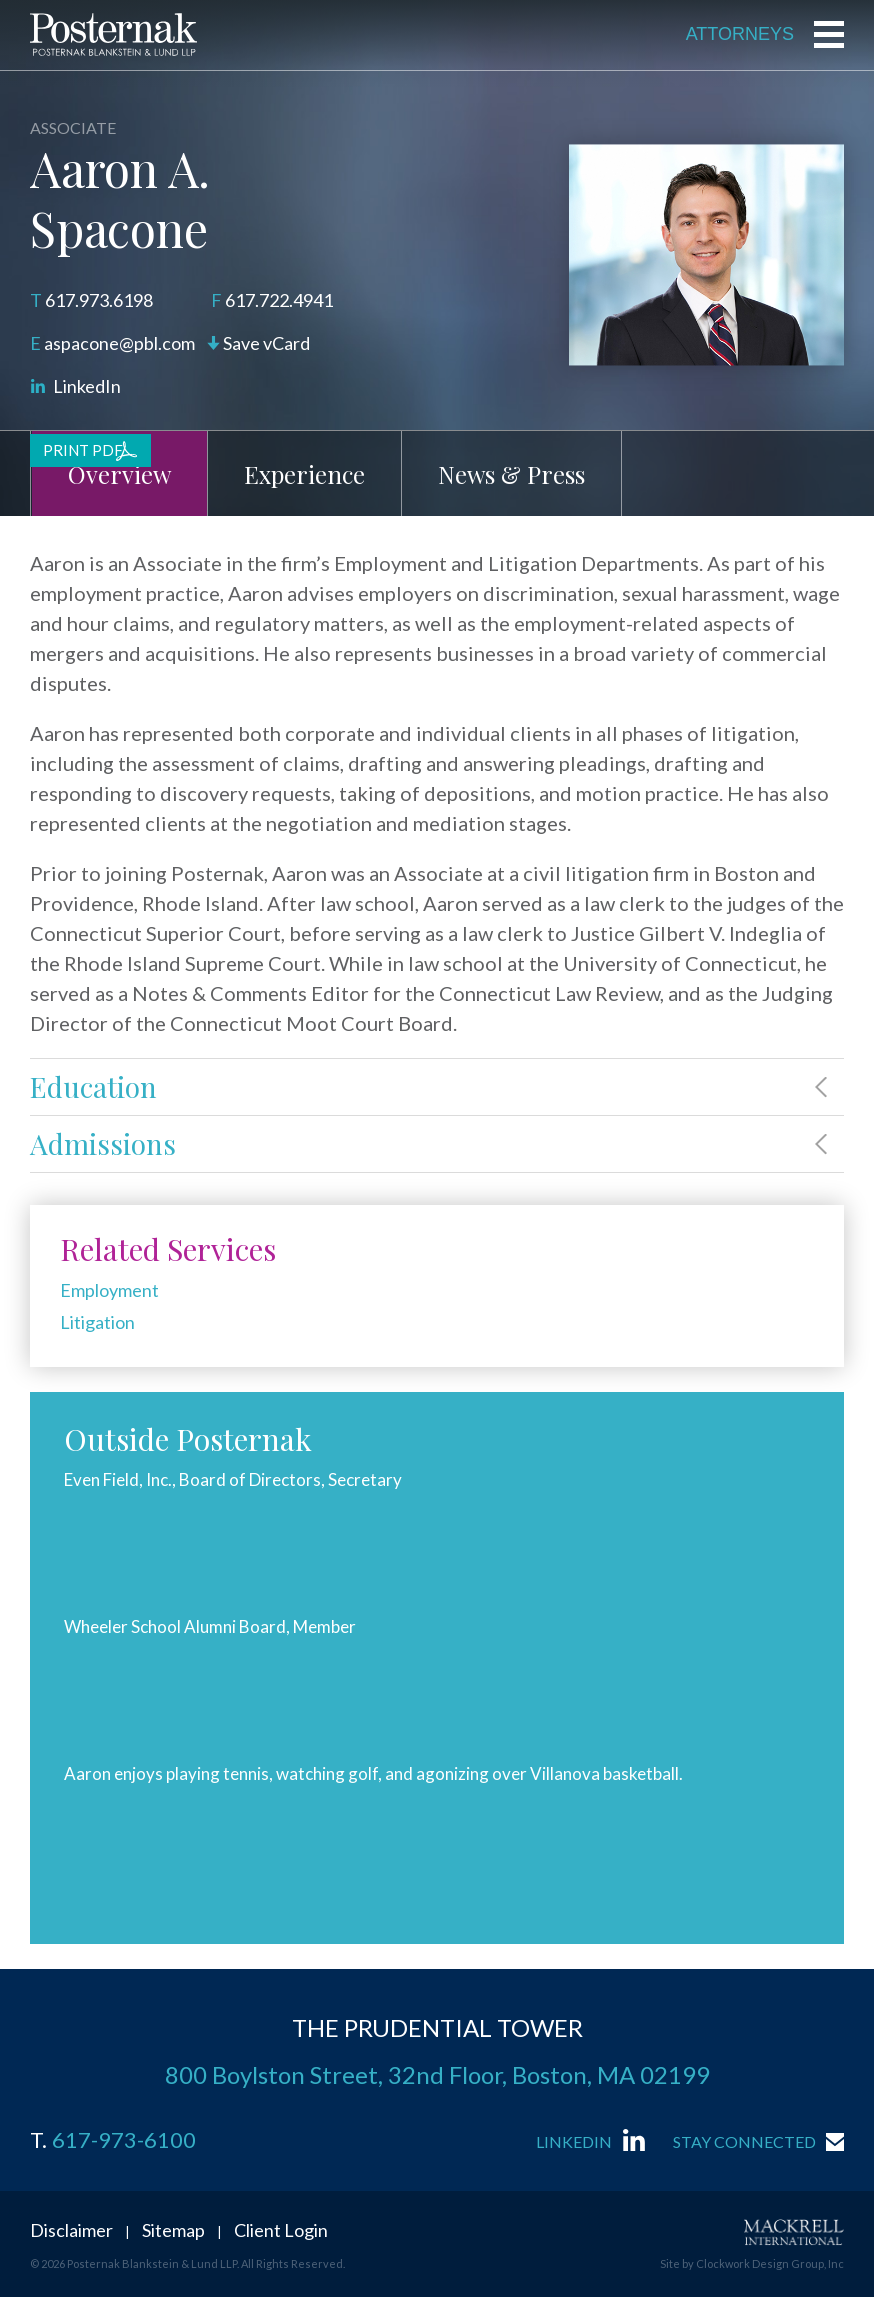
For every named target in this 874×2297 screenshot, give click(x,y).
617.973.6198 (99, 300)
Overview (119, 474)
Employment (109, 1290)
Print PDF (83, 450)
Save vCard (266, 343)
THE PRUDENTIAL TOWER (437, 2027)
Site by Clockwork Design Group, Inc (752, 2263)
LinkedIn (87, 386)
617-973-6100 (124, 2140)
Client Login (281, 2230)
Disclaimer (71, 2230)
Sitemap (173, 2230)
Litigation (97, 1322)
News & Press (511, 474)
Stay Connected (744, 2141)
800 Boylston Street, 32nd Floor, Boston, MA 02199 (437, 2074)
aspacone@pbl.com (119, 343)
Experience (304, 474)
